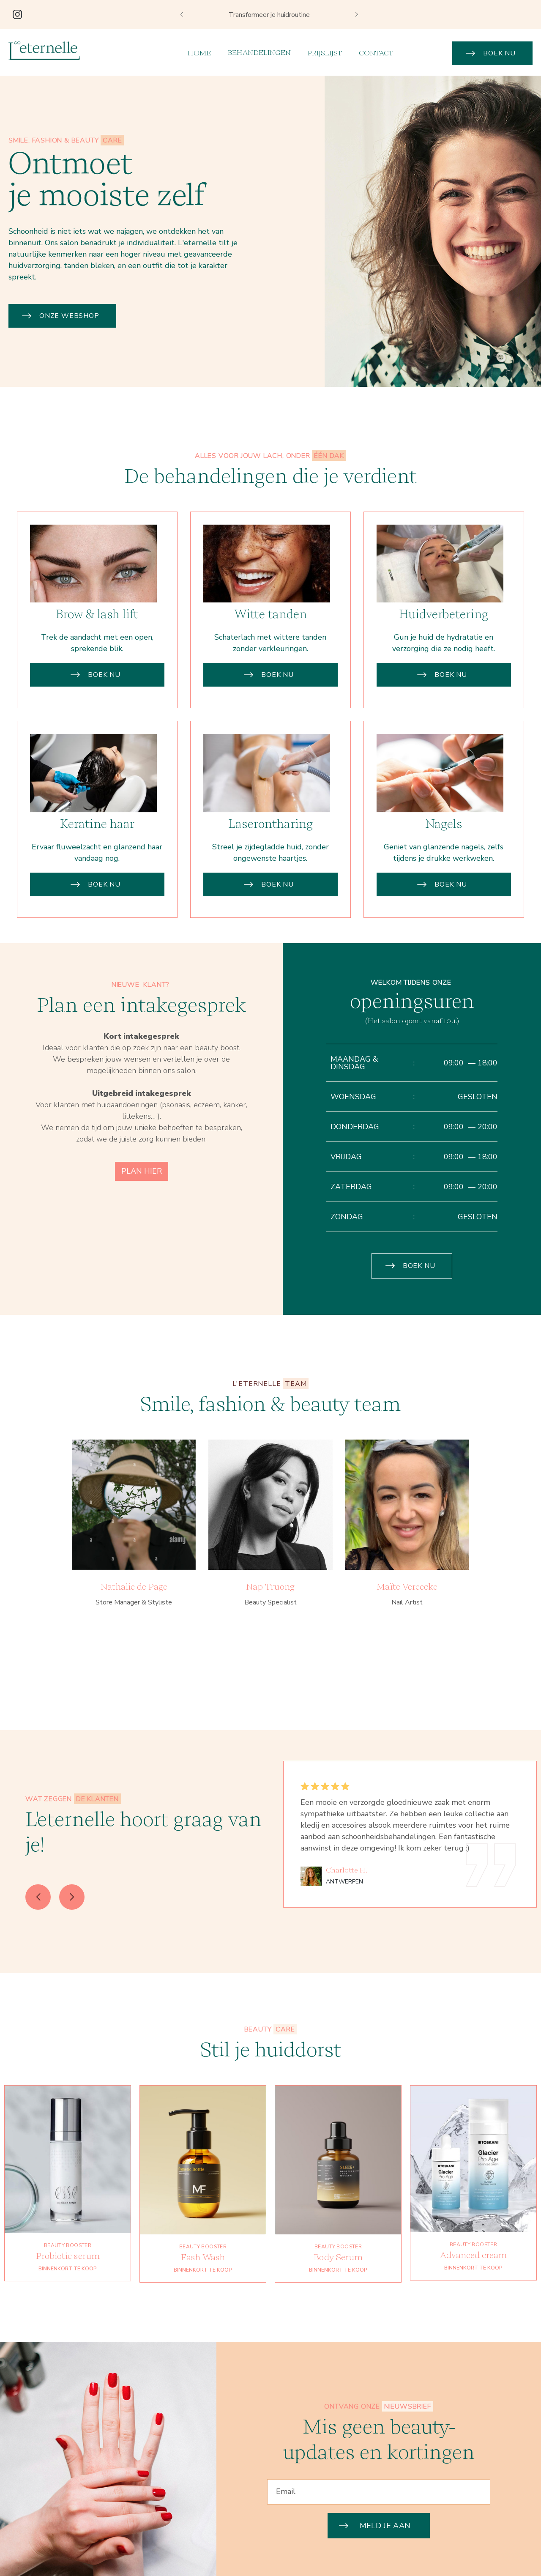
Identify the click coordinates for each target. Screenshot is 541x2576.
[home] (44, 50)
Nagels (443, 864)
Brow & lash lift (97, 654)
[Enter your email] (378, 2492)
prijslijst (325, 53)
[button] (181, 14)
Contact (376, 53)
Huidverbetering (443, 654)
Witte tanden (270, 654)
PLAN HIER (141, 1211)
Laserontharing (270, 864)
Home (199, 53)
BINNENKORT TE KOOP (67, 2308)
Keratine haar (97, 864)
